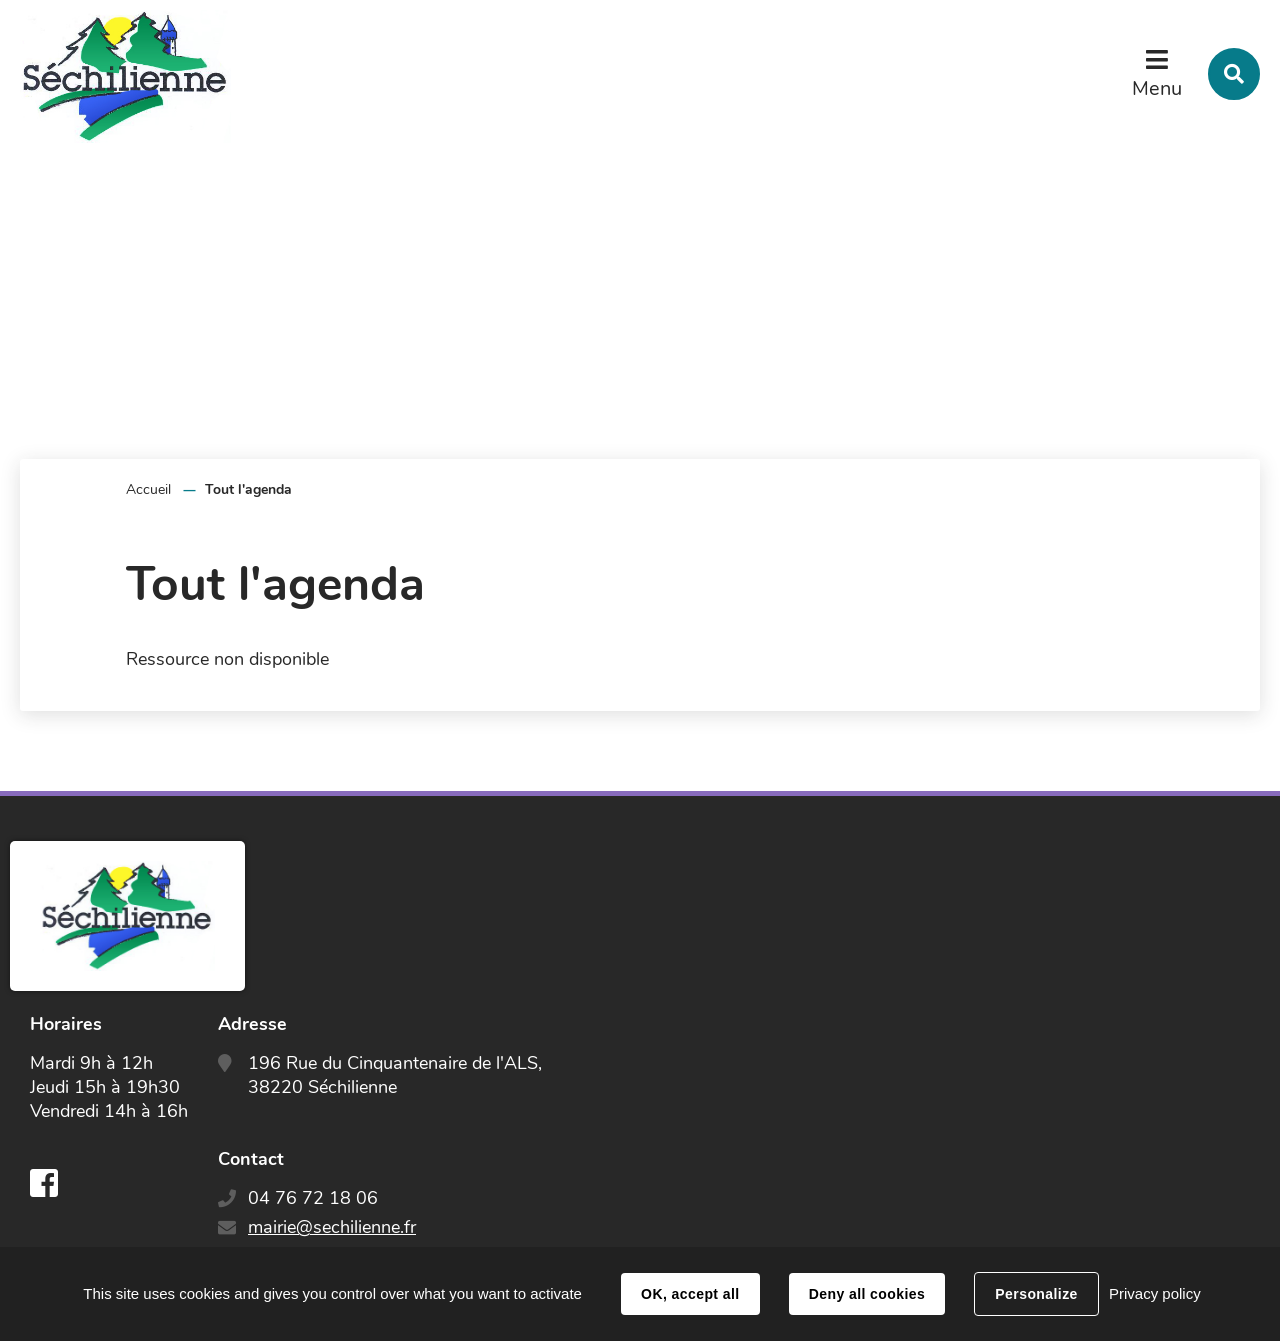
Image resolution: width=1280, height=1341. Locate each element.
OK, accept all (690, 1294)
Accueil (148, 489)
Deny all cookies (867, 1294)
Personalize (1036, 1294)
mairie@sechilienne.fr (332, 1227)
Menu (1157, 88)
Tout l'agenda (248, 489)
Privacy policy (1155, 1293)
